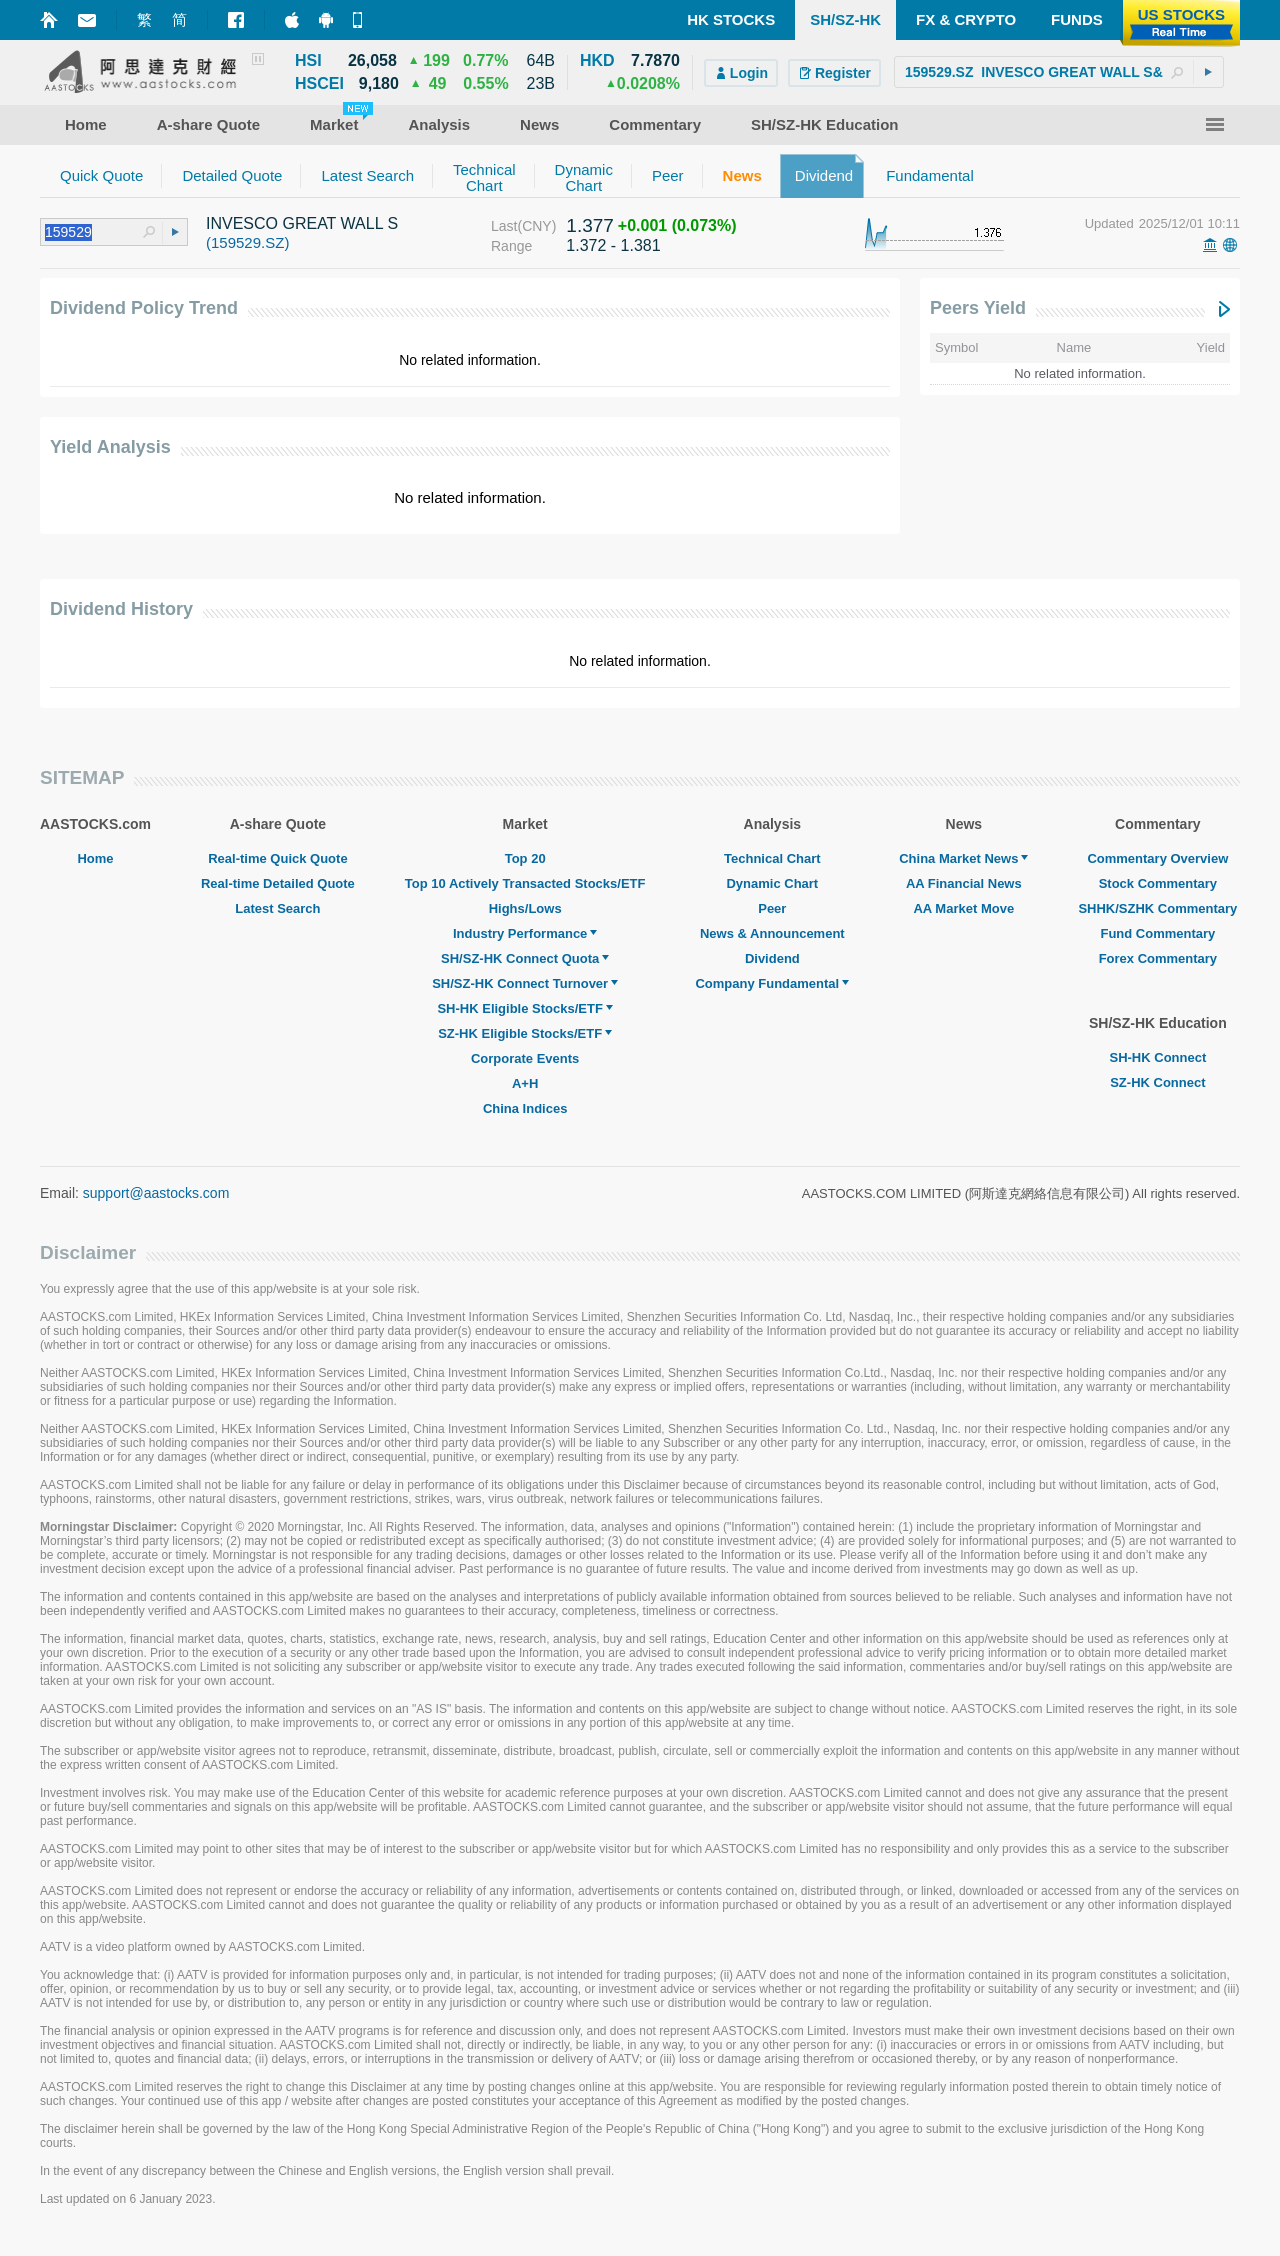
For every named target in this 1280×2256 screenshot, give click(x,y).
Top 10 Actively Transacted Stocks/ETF (525, 883)
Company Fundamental (772, 983)
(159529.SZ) (247, 242)
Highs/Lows (525, 908)
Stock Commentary (1158, 883)
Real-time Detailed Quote (278, 883)
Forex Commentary (1158, 958)
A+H (525, 1083)
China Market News (963, 858)
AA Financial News (964, 883)
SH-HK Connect (1157, 1057)
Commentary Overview (1157, 858)
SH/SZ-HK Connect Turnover (525, 983)
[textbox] (1059, 72)
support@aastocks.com (156, 1193)
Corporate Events (525, 1058)
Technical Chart (772, 858)
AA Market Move (963, 908)
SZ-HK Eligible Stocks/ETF (525, 1033)
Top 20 (525, 858)
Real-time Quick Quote (277, 858)
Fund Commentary (1157, 933)
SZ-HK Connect (1157, 1082)
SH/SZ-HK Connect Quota (525, 958)
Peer (772, 908)
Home (95, 858)
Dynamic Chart (772, 883)
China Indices (525, 1108)
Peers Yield (978, 308)
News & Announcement (772, 933)
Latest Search (277, 908)
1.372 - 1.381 (613, 245)
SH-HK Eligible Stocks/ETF (524, 1008)
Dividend (772, 958)
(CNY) (536, 226)
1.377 (590, 225)
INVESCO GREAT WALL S (302, 223)
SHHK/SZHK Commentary (1157, 908)
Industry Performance (525, 933)
